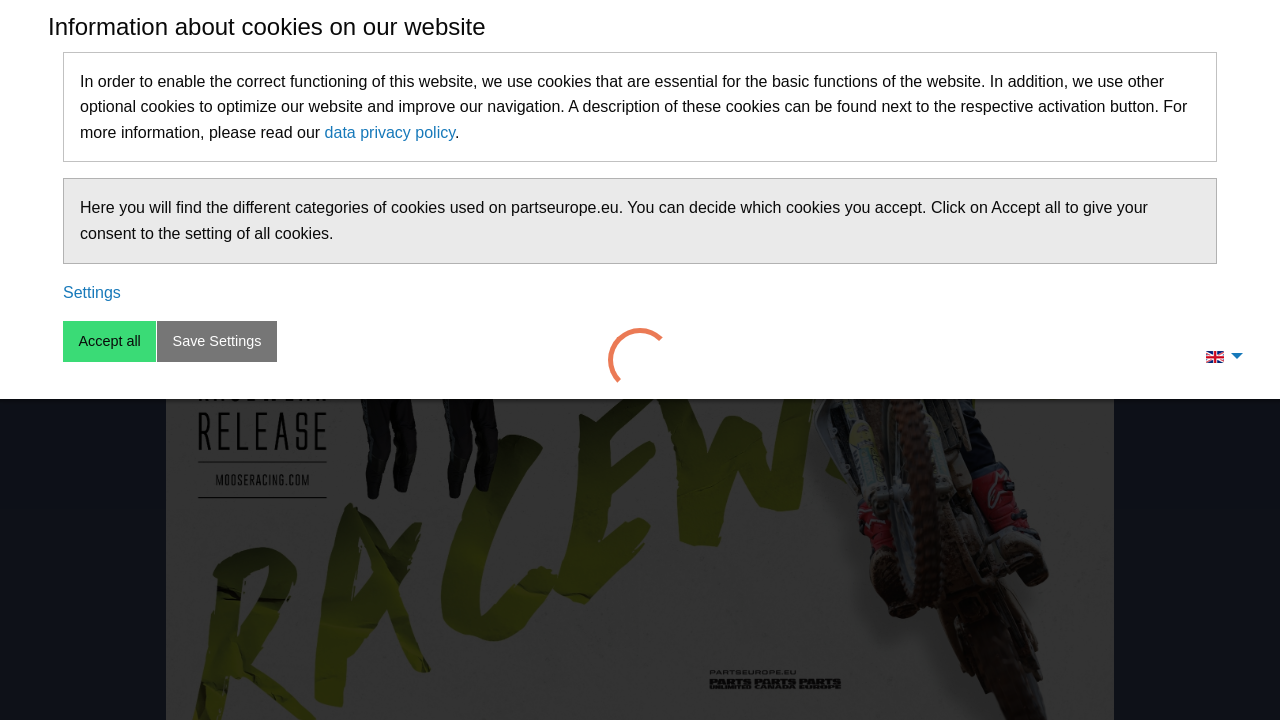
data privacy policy (390, 132)
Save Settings (217, 341)
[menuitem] (1219, 356)
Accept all (109, 341)
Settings (92, 292)
